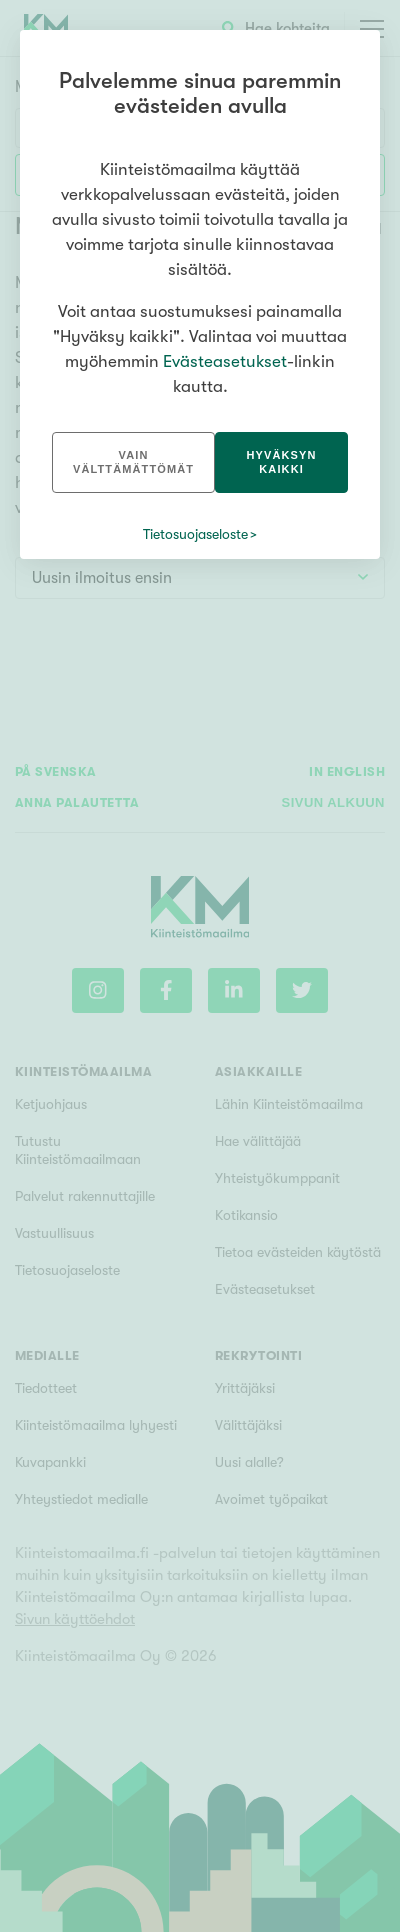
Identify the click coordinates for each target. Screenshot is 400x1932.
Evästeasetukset (225, 361)
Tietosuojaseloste (195, 534)
